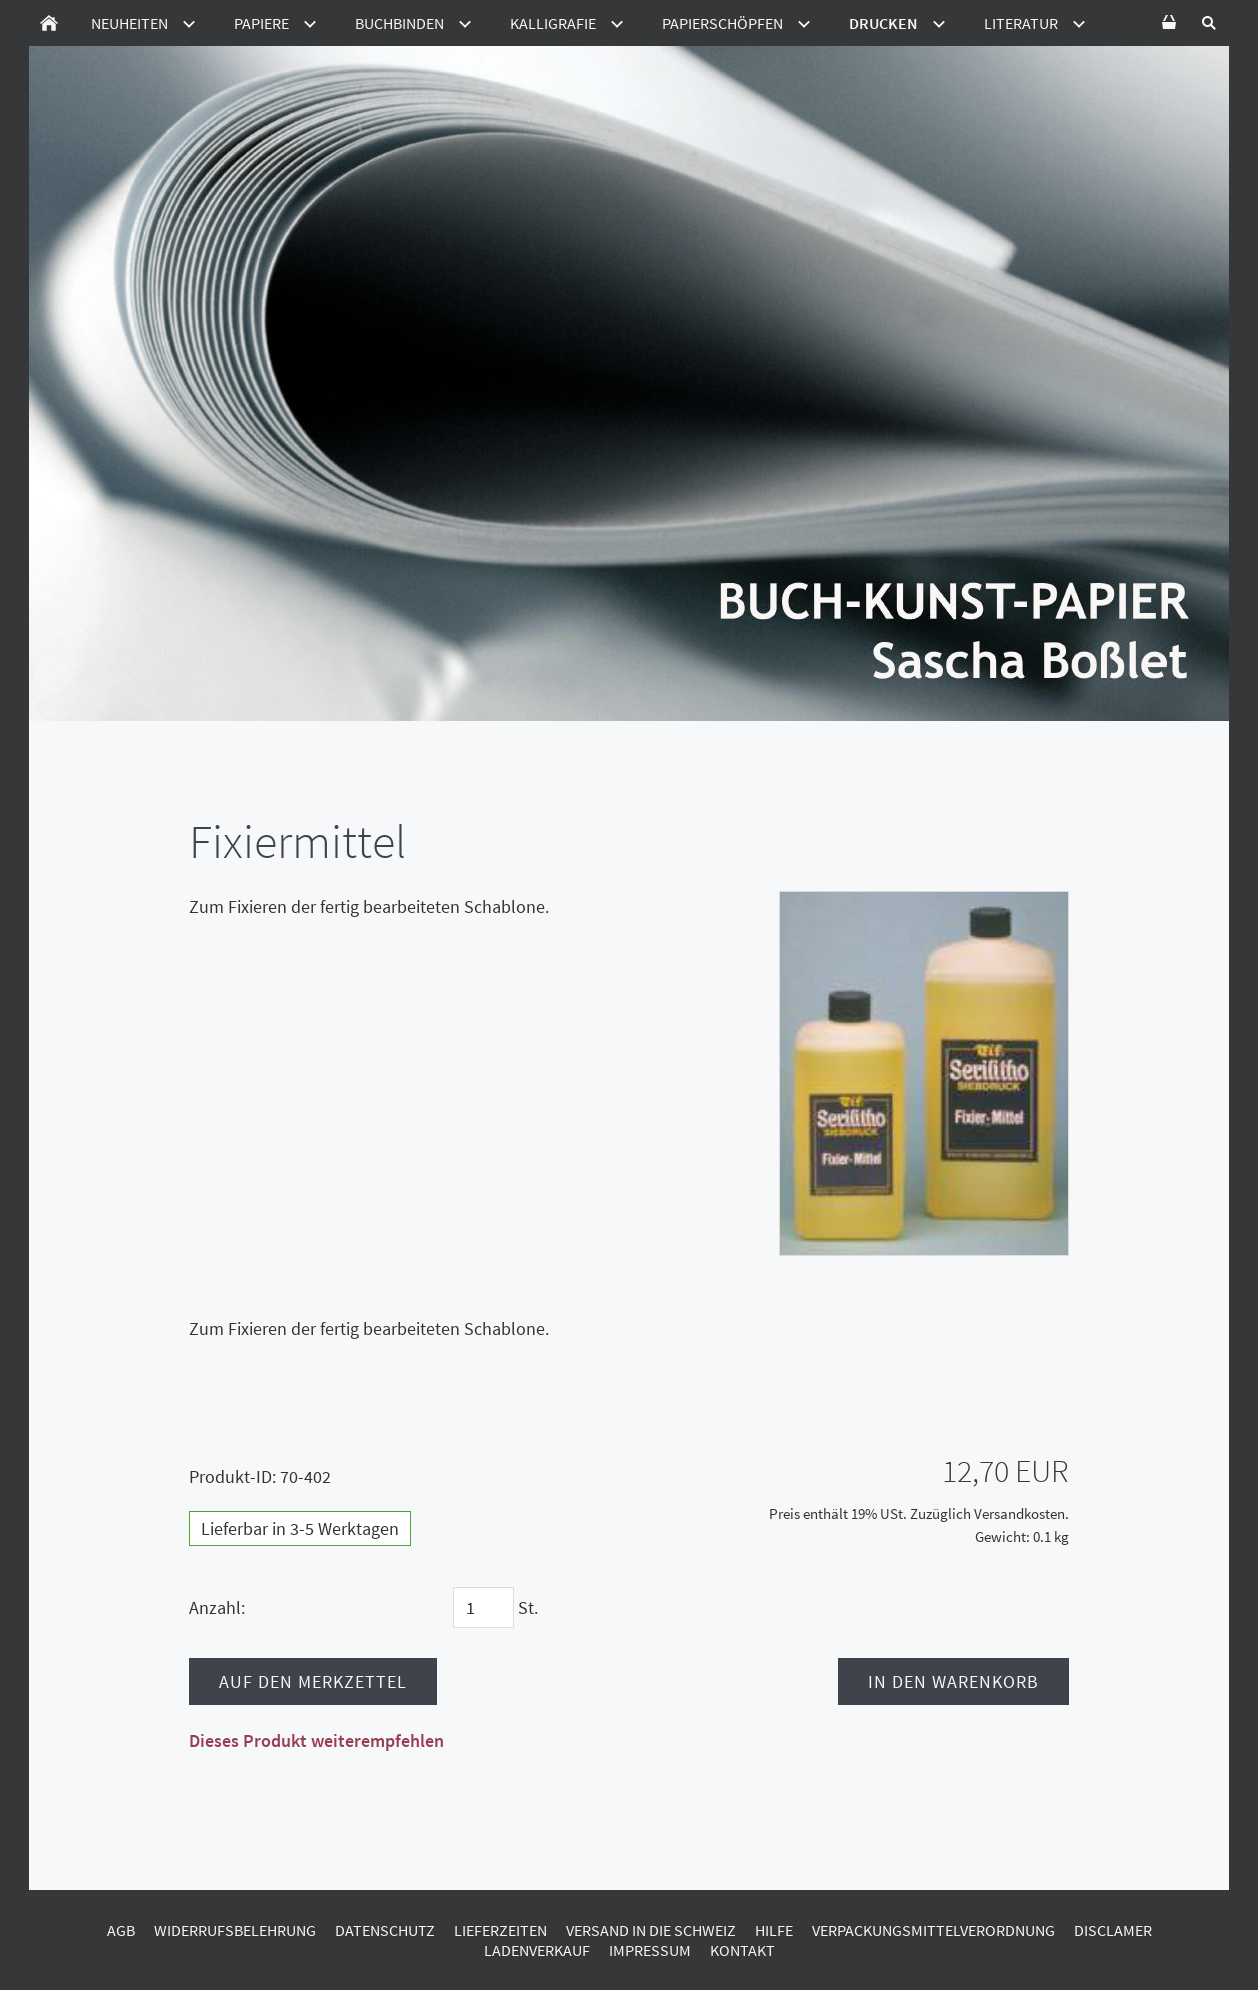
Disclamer (1113, 1930)
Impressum (650, 1950)
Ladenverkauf (537, 1950)
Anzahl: (217, 1607)
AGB (121, 1930)
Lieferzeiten (500, 1930)
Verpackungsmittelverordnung (933, 1930)
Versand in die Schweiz (651, 1930)
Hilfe (774, 1930)
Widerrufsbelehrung (235, 1930)
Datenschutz (385, 1930)
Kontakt (742, 1950)
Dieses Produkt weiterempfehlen (316, 1740)
